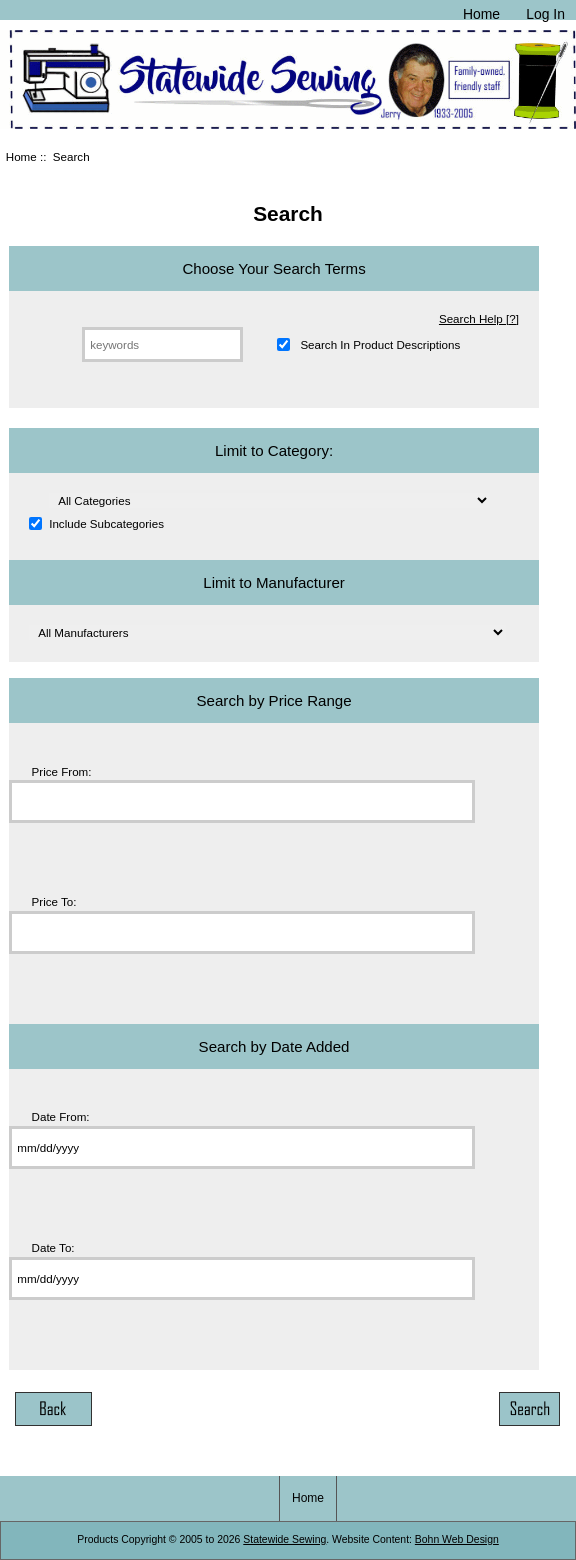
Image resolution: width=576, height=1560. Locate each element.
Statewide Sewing (284, 1539)
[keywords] (162, 344)
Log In (545, 14)
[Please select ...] (269, 500)
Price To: (54, 901)
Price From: (62, 771)
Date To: (53, 1247)
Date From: (61, 1117)
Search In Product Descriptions (380, 344)
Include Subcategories (106, 523)
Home (481, 14)
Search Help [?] (479, 318)
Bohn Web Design (457, 1539)
